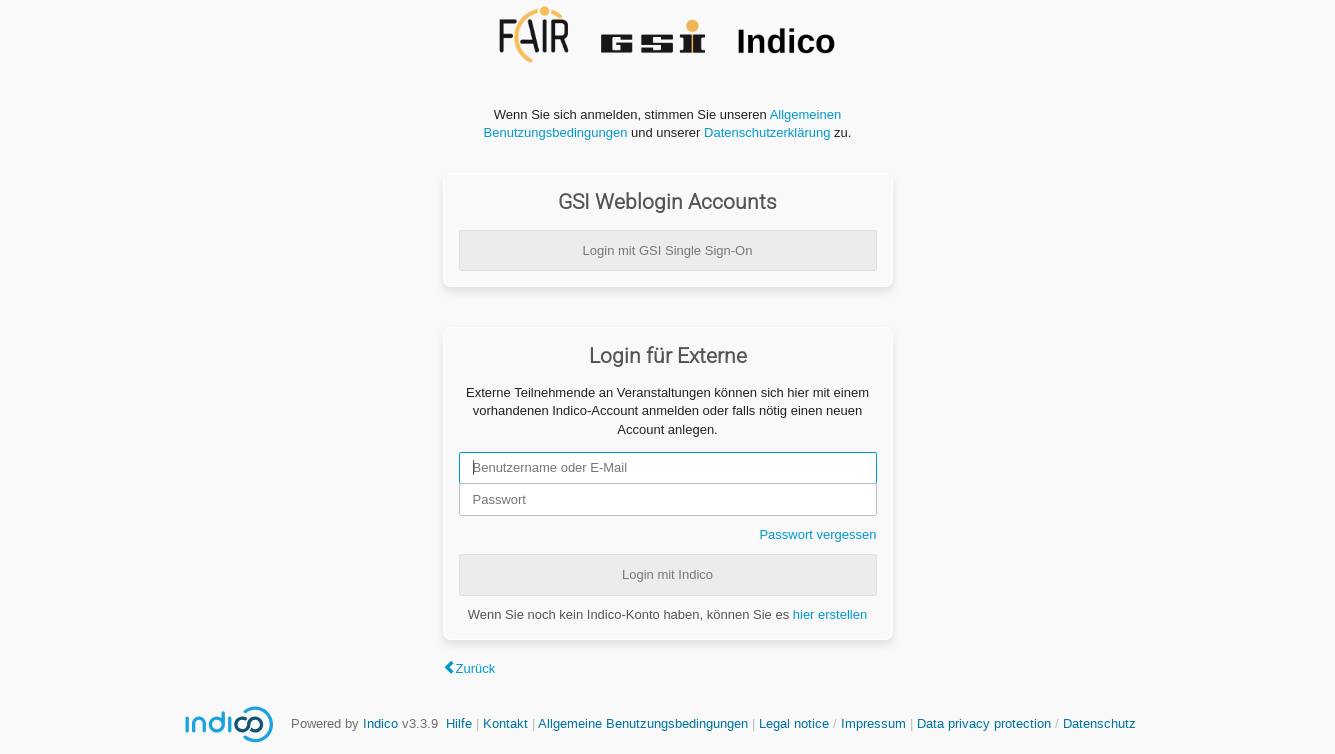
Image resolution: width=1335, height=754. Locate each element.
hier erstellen (830, 614)
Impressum (873, 723)
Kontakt (505, 723)
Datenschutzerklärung (767, 132)
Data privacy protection (986, 723)
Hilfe (459, 723)
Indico (380, 723)
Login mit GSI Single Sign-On (668, 250)
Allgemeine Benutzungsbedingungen (643, 723)
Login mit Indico (667, 574)
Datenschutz (1099, 723)
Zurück (476, 668)
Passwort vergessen (817, 534)
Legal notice (796, 723)
